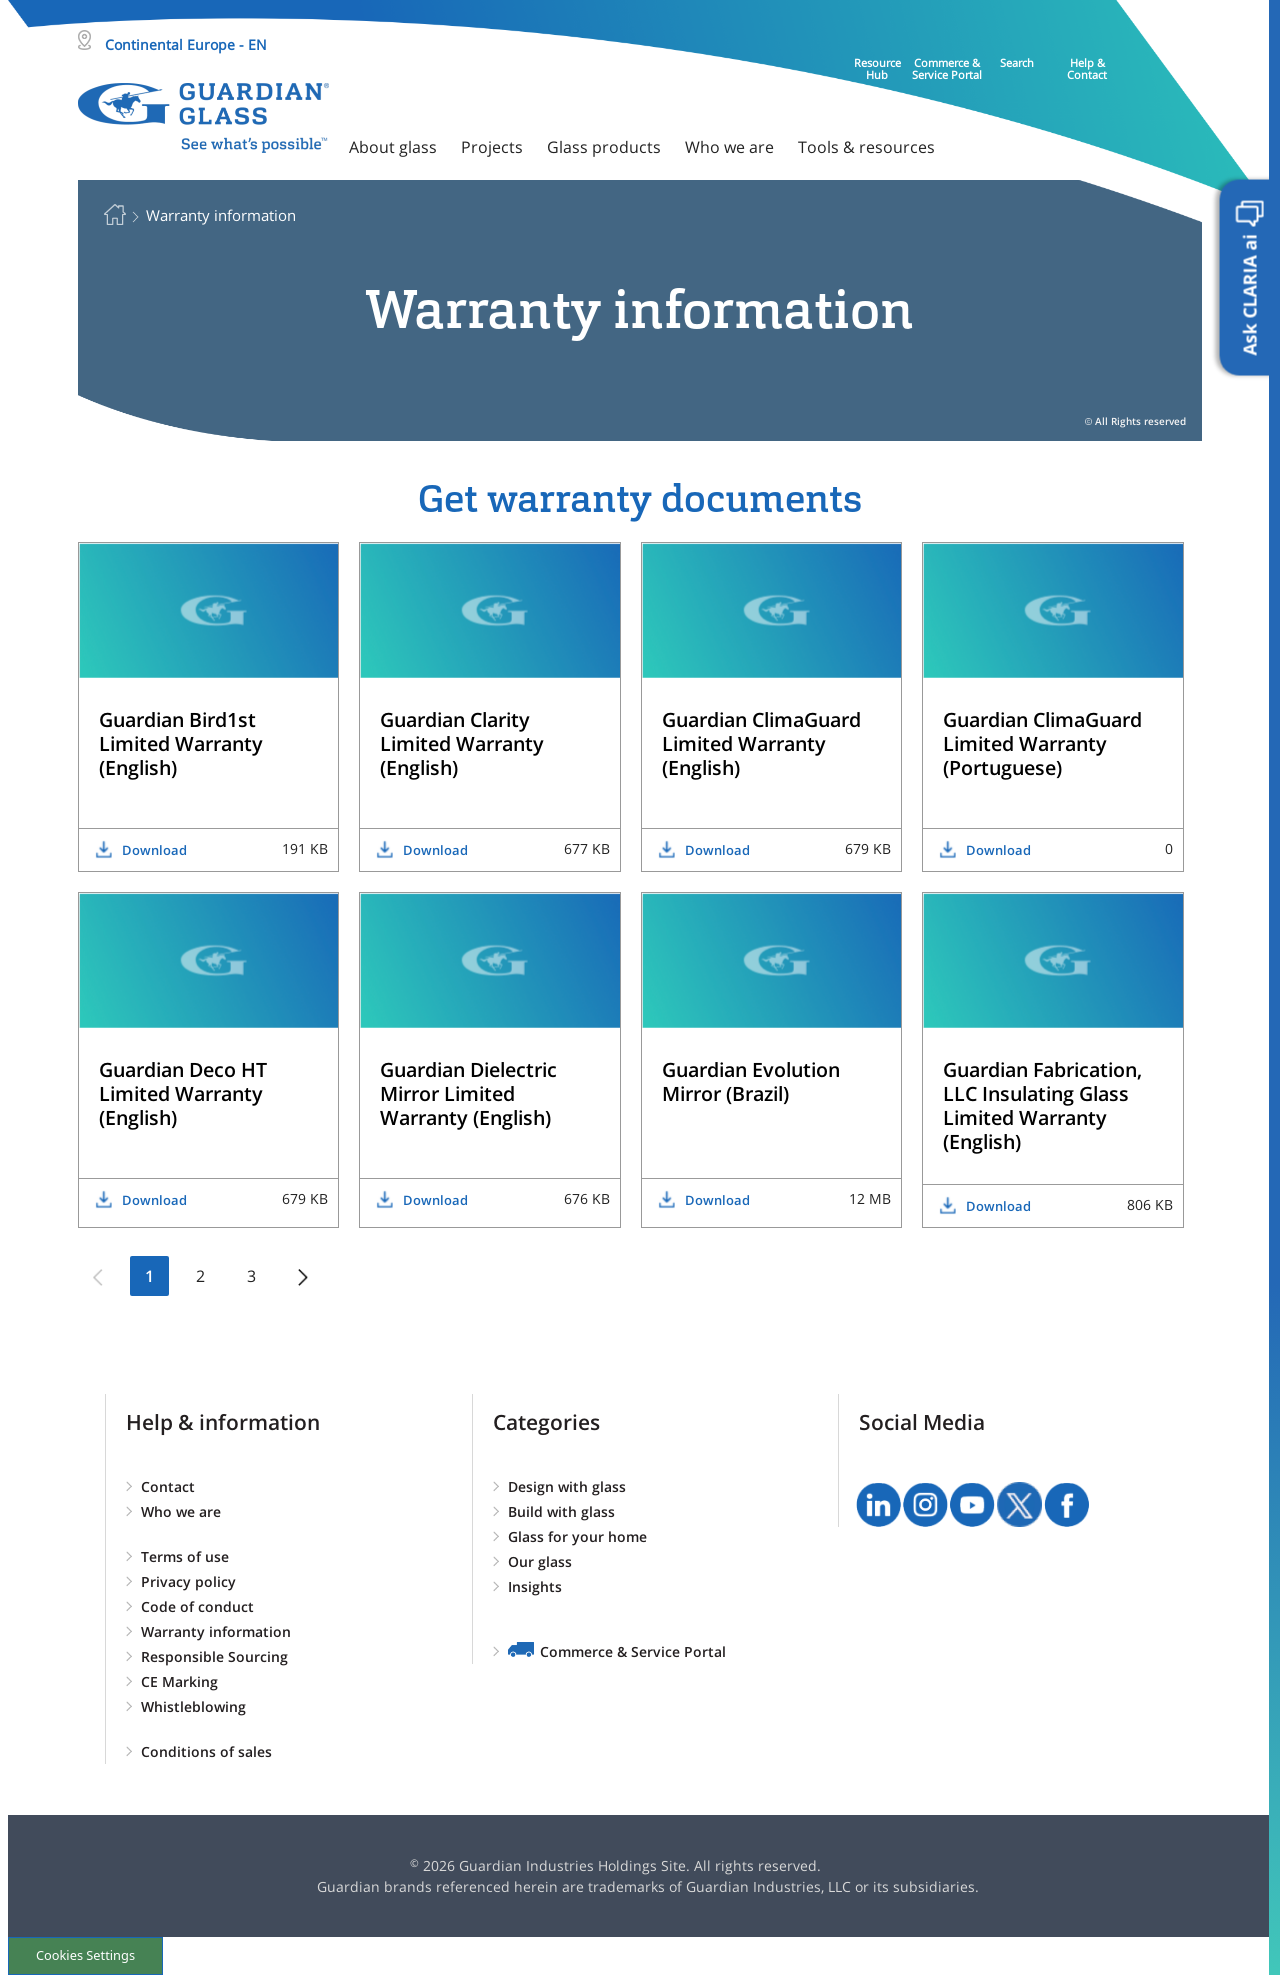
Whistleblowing (193, 1706)
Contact (168, 1486)
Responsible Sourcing (214, 1656)
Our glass (540, 1561)
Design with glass (567, 1486)
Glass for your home (577, 1536)
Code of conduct (197, 1606)
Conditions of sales (206, 1751)
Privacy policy (188, 1581)
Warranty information (216, 1631)
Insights (535, 1586)
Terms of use (185, 1556)
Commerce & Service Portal (633, 1651)
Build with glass (561, 1511)
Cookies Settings (85, 1955)
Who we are (181, 1511)
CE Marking (179, 1681)
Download (154, 850)
